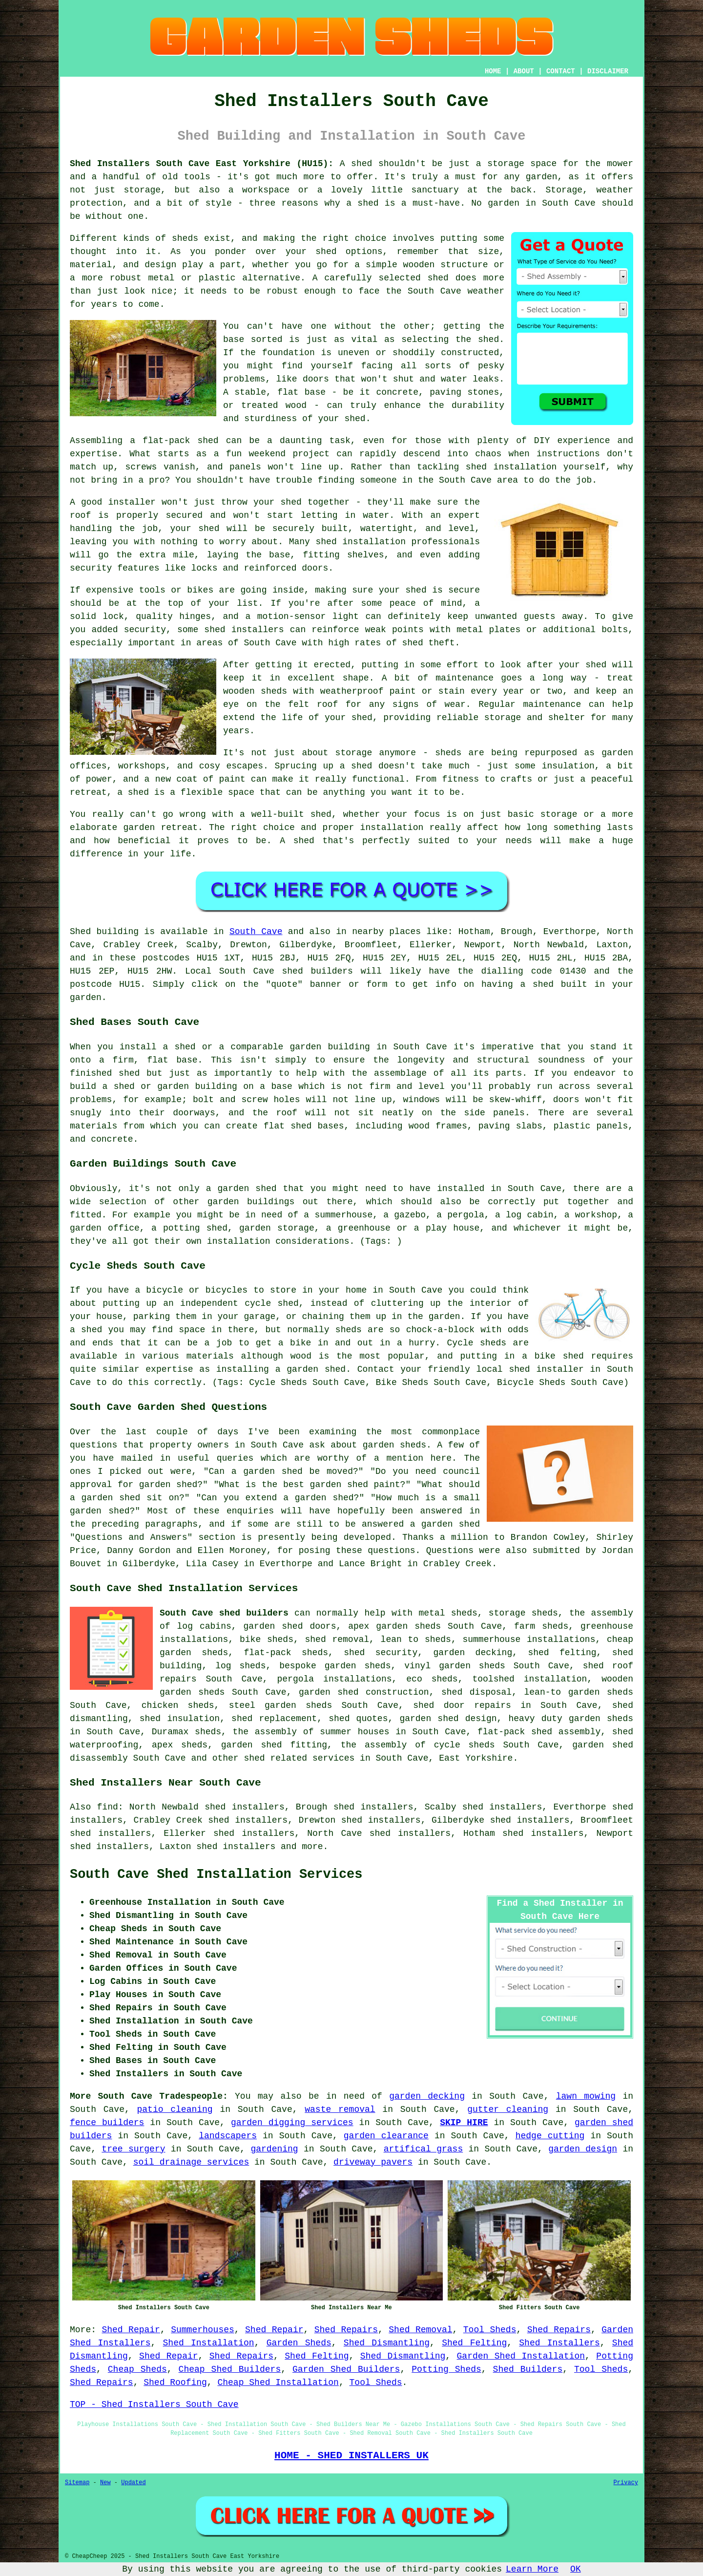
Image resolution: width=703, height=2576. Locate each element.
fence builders (107, 2123)
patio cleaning (175, 2109)
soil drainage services (191, 2162)
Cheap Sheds (137, 2369)
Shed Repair (131, 2330)
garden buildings (250, 1202)
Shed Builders (528, 2369)
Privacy (626, 2482)
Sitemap (77, 2482)
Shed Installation (208, 2343)
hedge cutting (550, 2136)
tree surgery (133, 2149)
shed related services (299, 1758)
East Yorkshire (476, 1758)
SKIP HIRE (464, 2123)
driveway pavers (373, 2162)
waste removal (340, 2109)
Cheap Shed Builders (230, 2369)
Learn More (532, 2569)
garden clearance (386, 2136)
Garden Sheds (299, 2343)
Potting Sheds (446, 2369)
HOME (493, 71)
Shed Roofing (175, 2382)
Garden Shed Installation (521, 2356)
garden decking (427, 2096)
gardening (274, 2149)
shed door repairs (462, 1705)
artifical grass (423, 2149)
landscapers (228, 2136)
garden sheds (601, 1719)
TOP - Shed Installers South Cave (154, 2404)
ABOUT (524, 71)
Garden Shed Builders (346, 2369)
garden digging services (292, 2123)
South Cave (256, 932)
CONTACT (560, 71)
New (105, 2482)
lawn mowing (586, 2096)
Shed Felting (474, 2343)
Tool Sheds (490, 2330)
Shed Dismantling (387, 2343)
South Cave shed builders (224, 1613)
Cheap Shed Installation (277, 2382)
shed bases (317, 1126)
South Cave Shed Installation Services (216, 1874)
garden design (582, 2149)
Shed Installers (559, 2343)
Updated (133, 2482)
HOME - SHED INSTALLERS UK (351, 2455)
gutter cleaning (507, 2109)
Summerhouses (202, 2330)
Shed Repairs (346, 2330)
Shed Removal (420, 2330)
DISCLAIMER (607, 71)
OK (575, 2569)
